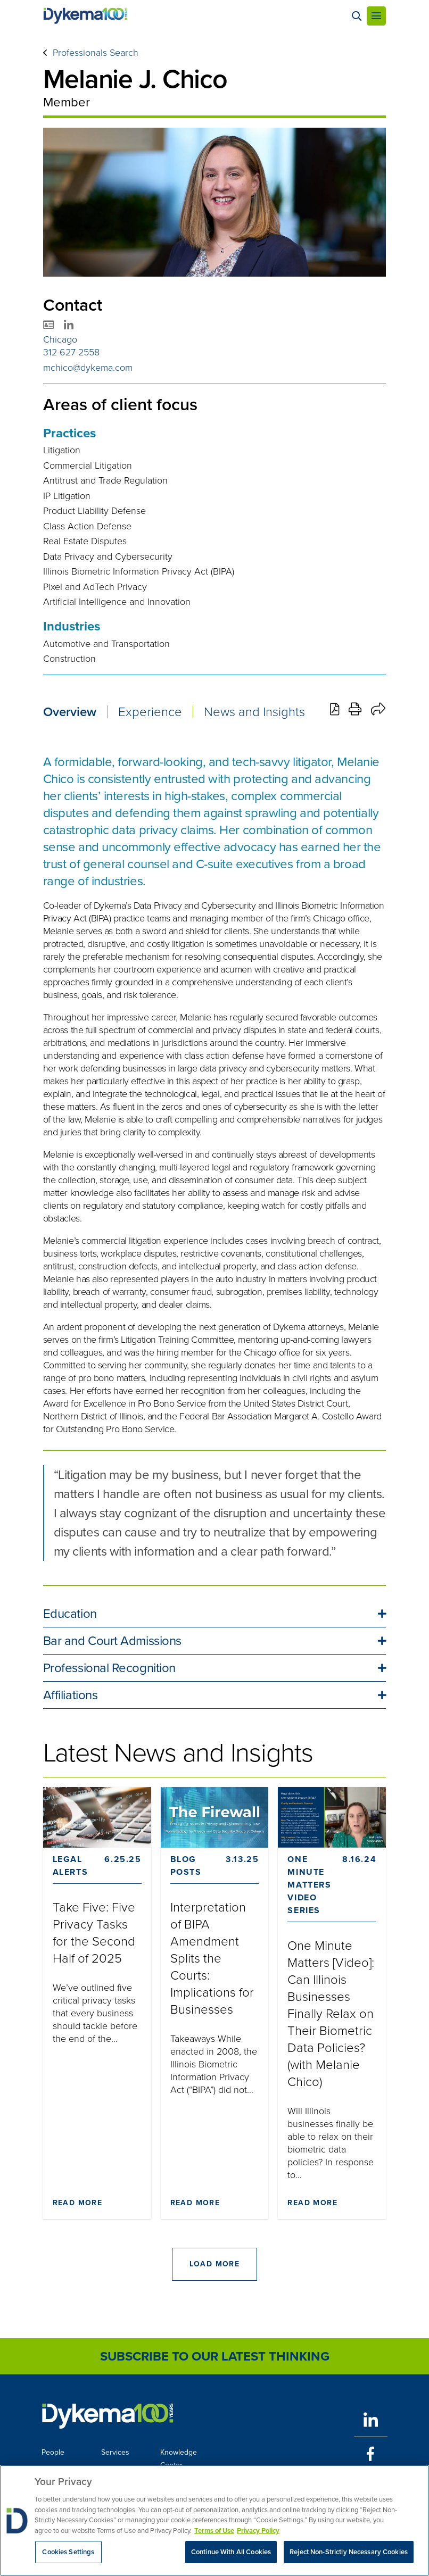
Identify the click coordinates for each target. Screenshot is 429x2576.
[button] (214, 1613)
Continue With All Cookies (231, 2552)
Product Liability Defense (94, 510)
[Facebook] (370, 2454)
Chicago (60, 339)
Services (115, 2452)
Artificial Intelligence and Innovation (117, 601)
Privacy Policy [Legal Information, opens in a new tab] (258, 2530)
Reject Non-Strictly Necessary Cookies (349, 2552)
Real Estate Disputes (85, 541)
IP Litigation (66, 495)
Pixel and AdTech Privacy (95, 586)
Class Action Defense (87, 526)
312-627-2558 (71, 352)
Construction (69, 658)
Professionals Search (95, 52)
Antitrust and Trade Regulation (105, 480)
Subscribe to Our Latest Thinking (214, 2356)
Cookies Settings (68, 2552)
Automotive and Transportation (106, 643)
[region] (214, 2520)
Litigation (61, 450)
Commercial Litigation (87, 465)
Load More (214, 2264)
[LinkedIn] (370, 2420)
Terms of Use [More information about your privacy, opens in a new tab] (214, 2530)
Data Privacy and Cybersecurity (107, 556)
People (53, 2452)
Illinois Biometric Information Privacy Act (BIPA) (138, 571)
